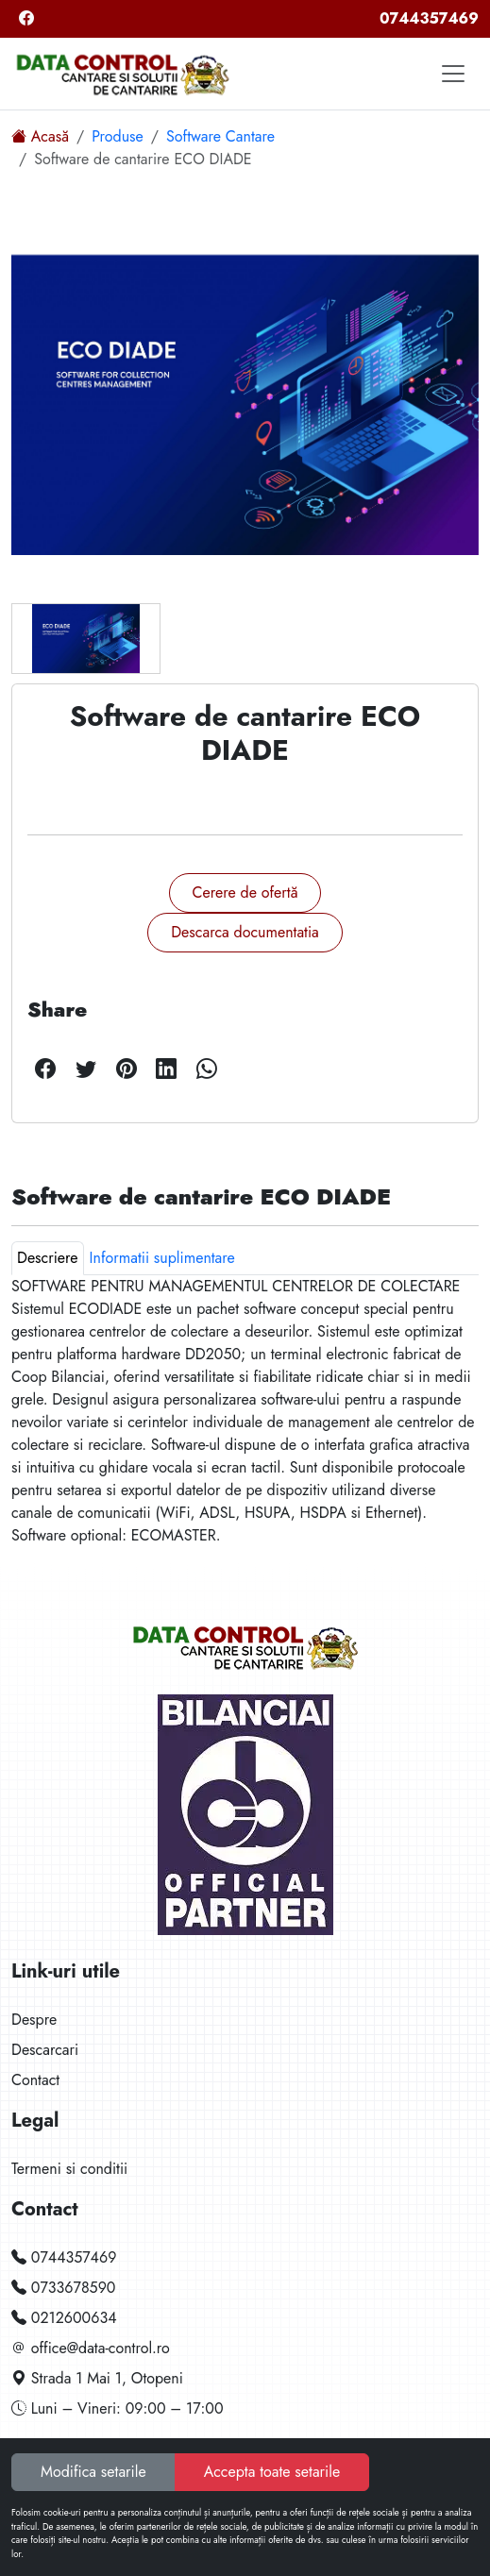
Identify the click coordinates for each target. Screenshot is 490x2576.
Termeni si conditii (69, 2169)
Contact (35, 2080)
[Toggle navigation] (453, 74)
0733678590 (63, 2287)
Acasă (40, 136)
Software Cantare (220, 136)
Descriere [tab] (47, 1258)
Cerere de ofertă (245, 892)
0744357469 (429, 18)
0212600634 (64, 2318)
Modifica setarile (93, 2472)
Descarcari (44, 2050)
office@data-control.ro (90, 2348)
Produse (118, 136)
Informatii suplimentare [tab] (162, 1258)
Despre (34, 2019)
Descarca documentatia (245, 932)
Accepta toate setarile (272, 2472)
